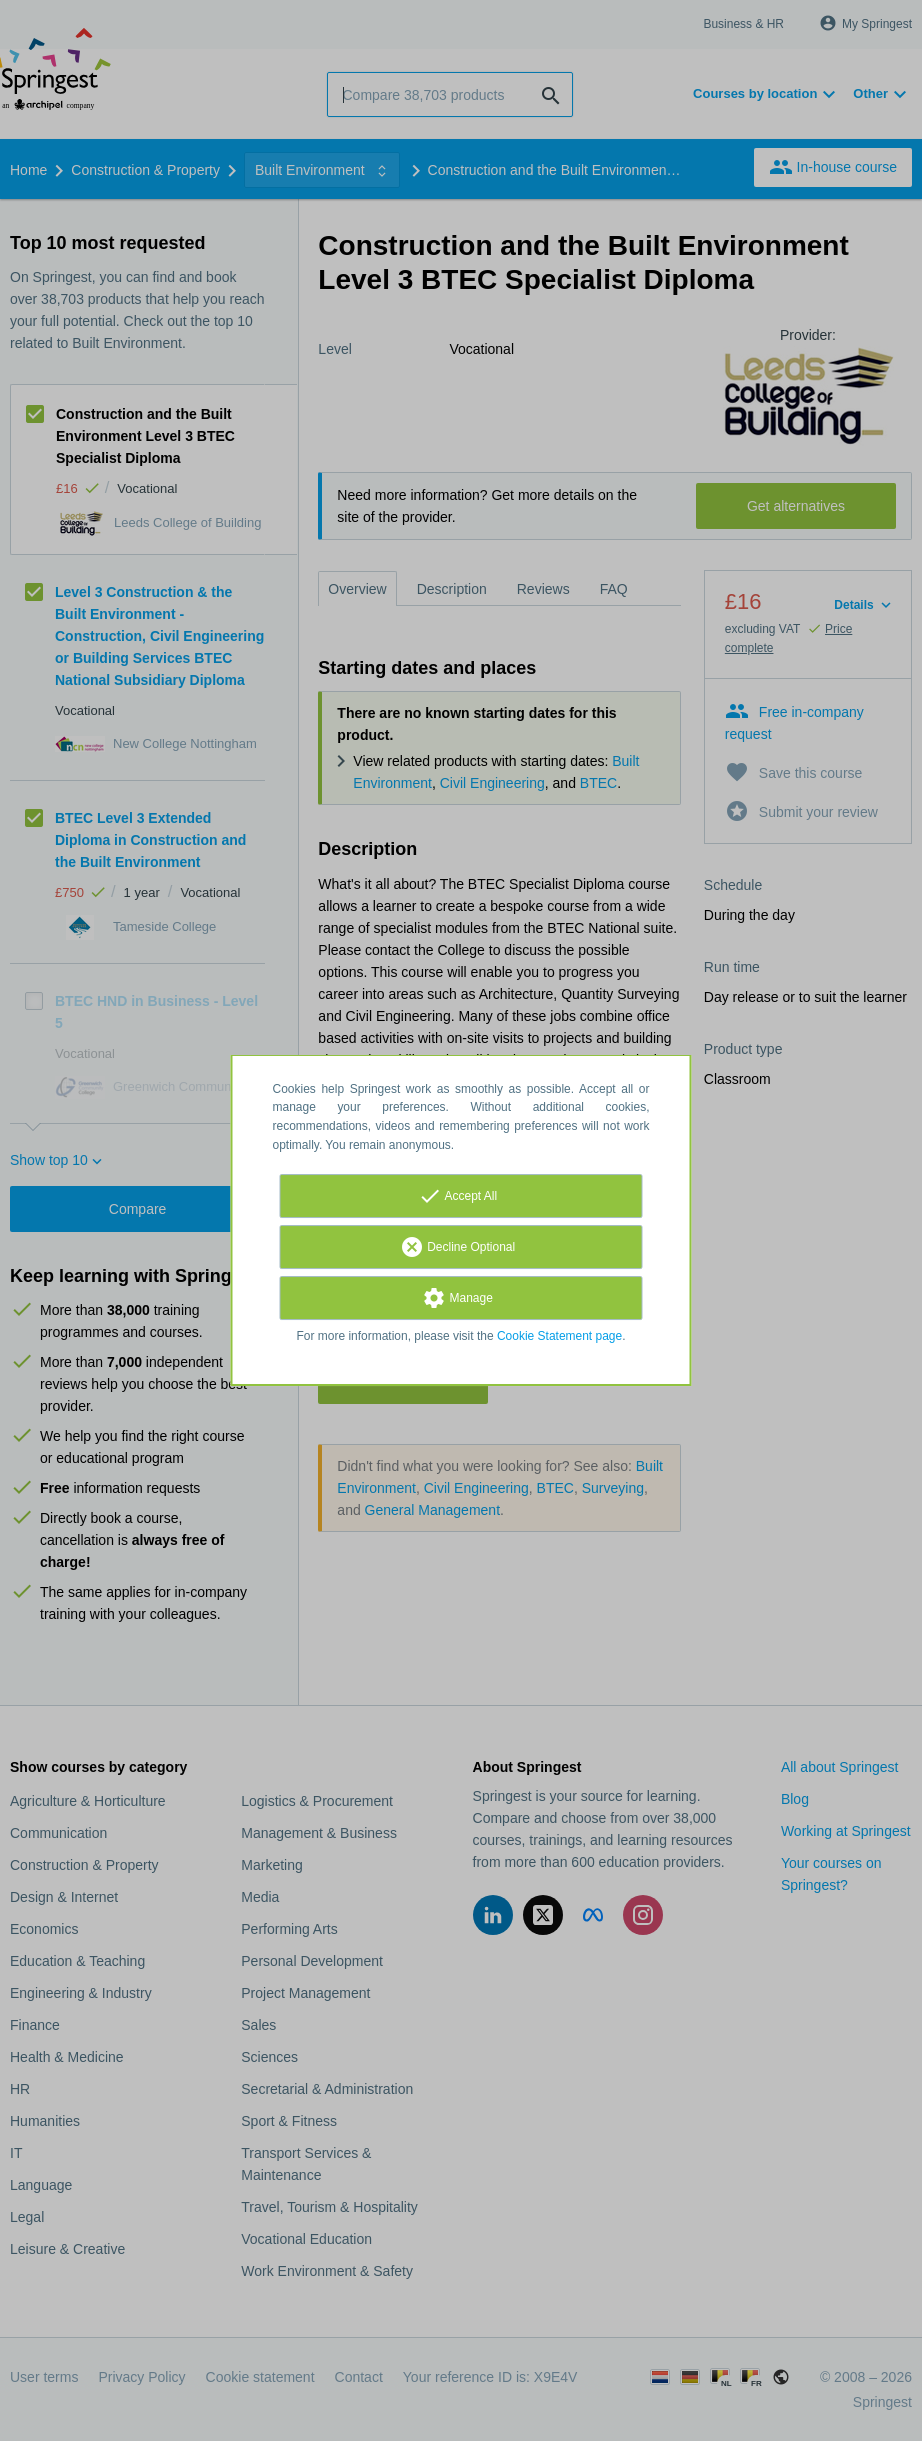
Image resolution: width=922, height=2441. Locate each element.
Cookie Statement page (559, 1336)
